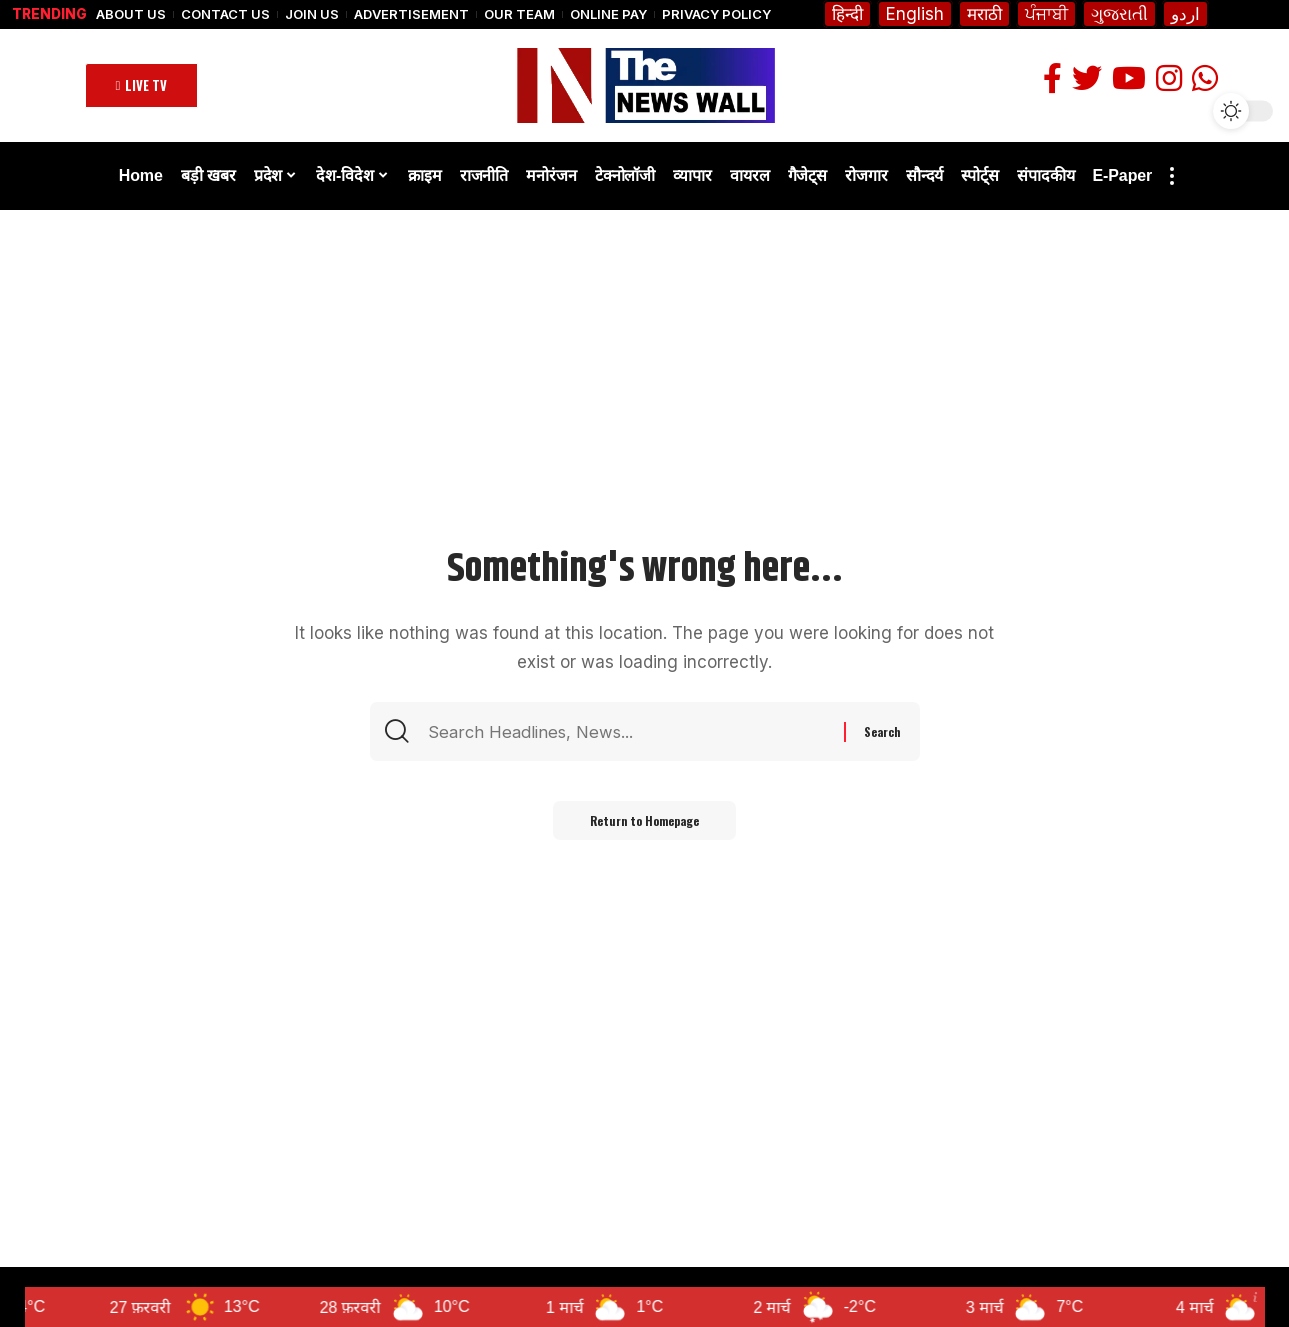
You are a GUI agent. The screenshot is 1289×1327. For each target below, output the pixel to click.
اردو (1185, 14)
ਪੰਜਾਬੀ (1046, 14)
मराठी (984, 14)
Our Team (519, 14)
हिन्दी (847, 14)
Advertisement (411, 14)
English (915, 14)
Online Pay (608, 14)
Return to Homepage (645, 821)
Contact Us (225, 14)
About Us (131, 14)
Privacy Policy (716, 14)
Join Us (312, 14)
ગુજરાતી (1119, 14)
